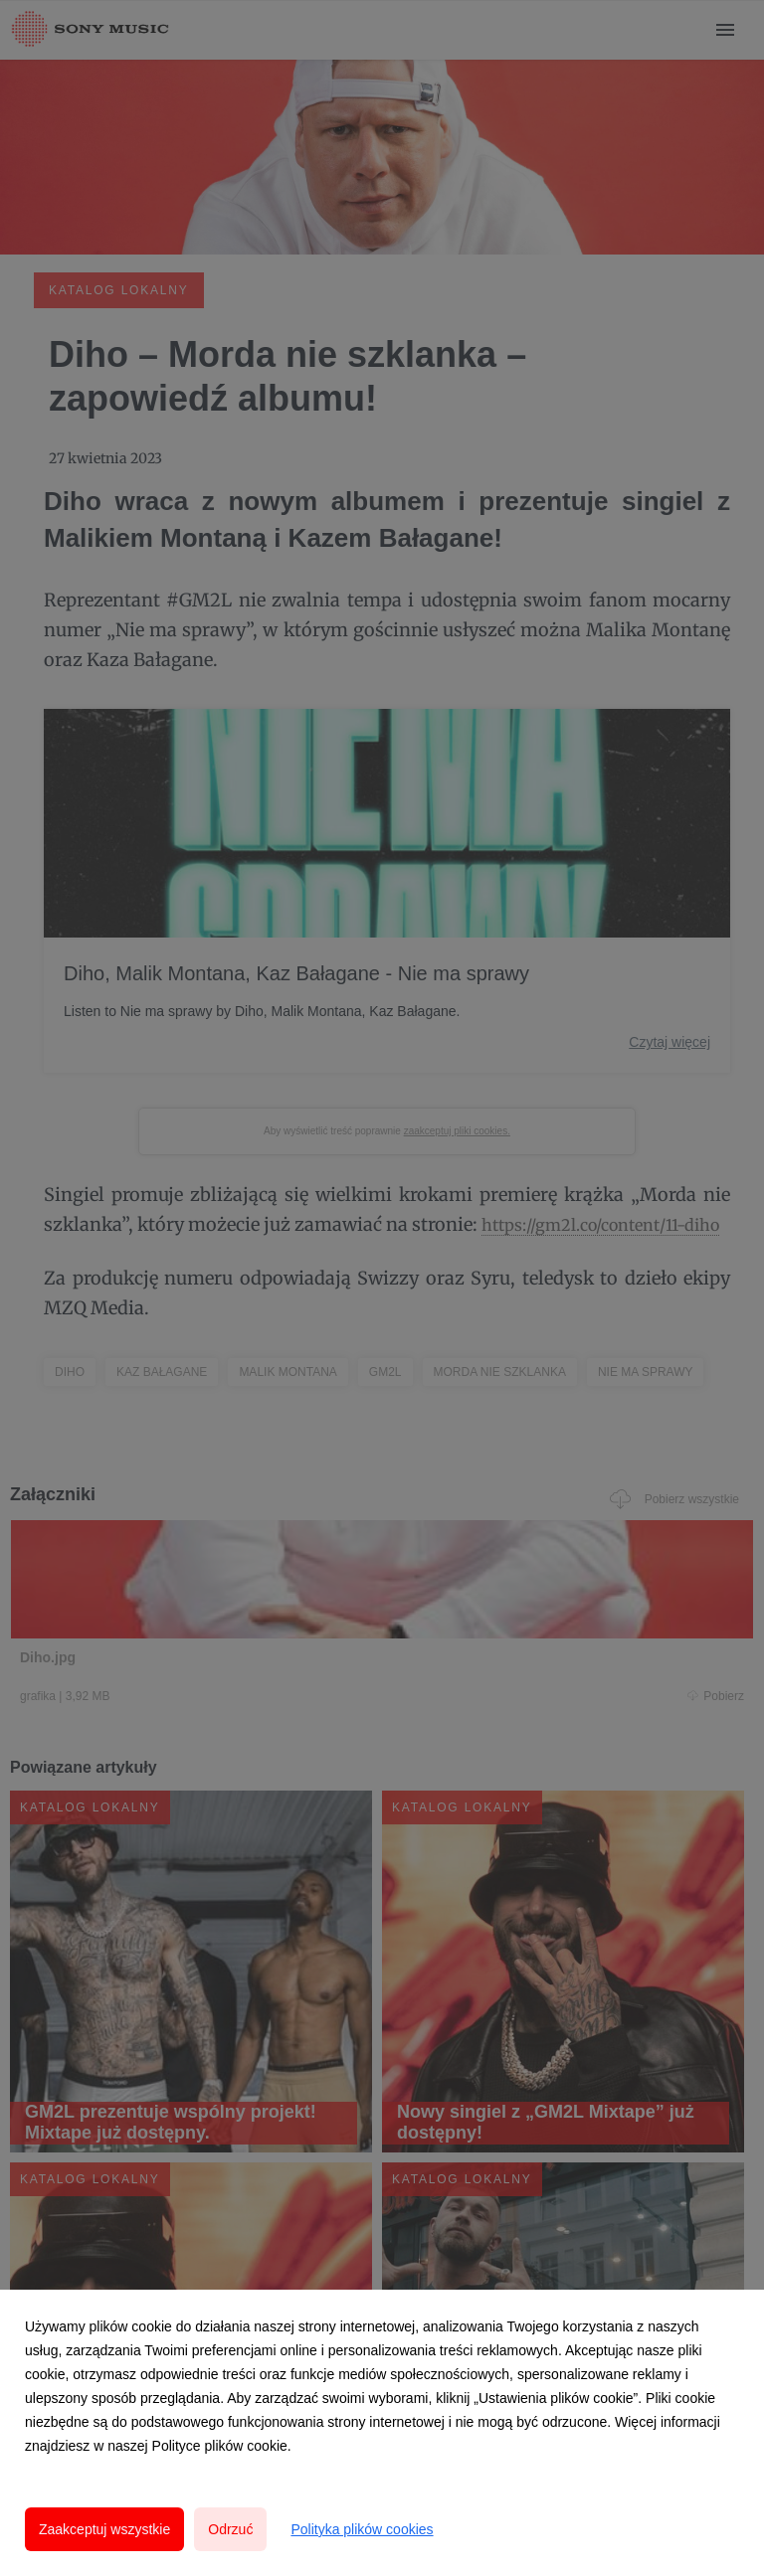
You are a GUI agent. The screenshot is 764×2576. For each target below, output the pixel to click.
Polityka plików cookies (361, 2529)
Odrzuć (230, 2529)
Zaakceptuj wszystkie (104, 2529)
